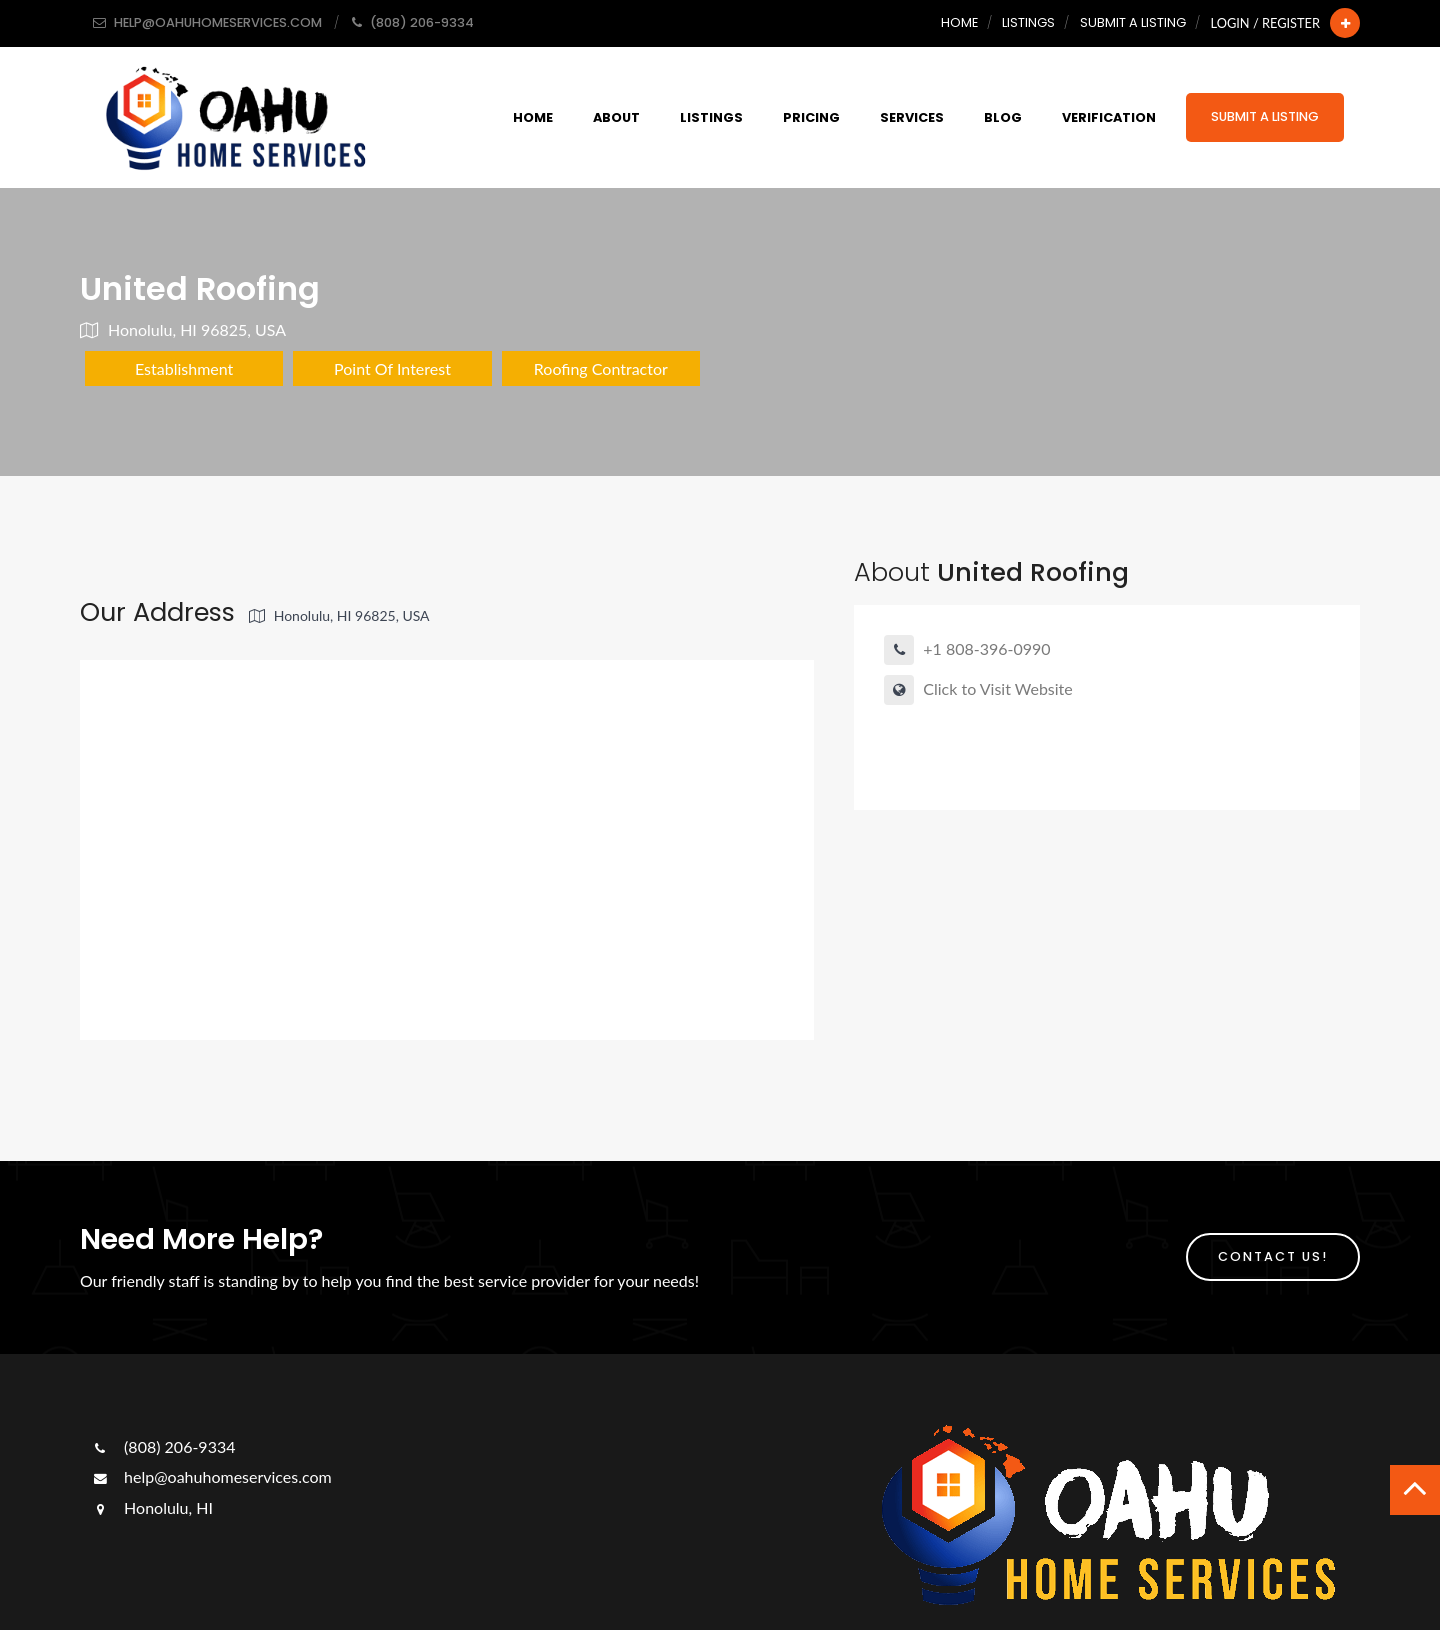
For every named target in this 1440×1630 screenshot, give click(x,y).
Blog (1003, 117)
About (616, 117)
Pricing (811, 117)
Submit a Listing (1133, 22)
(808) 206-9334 (162, 1446)
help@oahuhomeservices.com (211, 1476)
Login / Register (1265, 23)
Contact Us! (1273, 1256)
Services (912, 117)
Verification (1109, 117)
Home (959, 22)
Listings (1028, 22)
